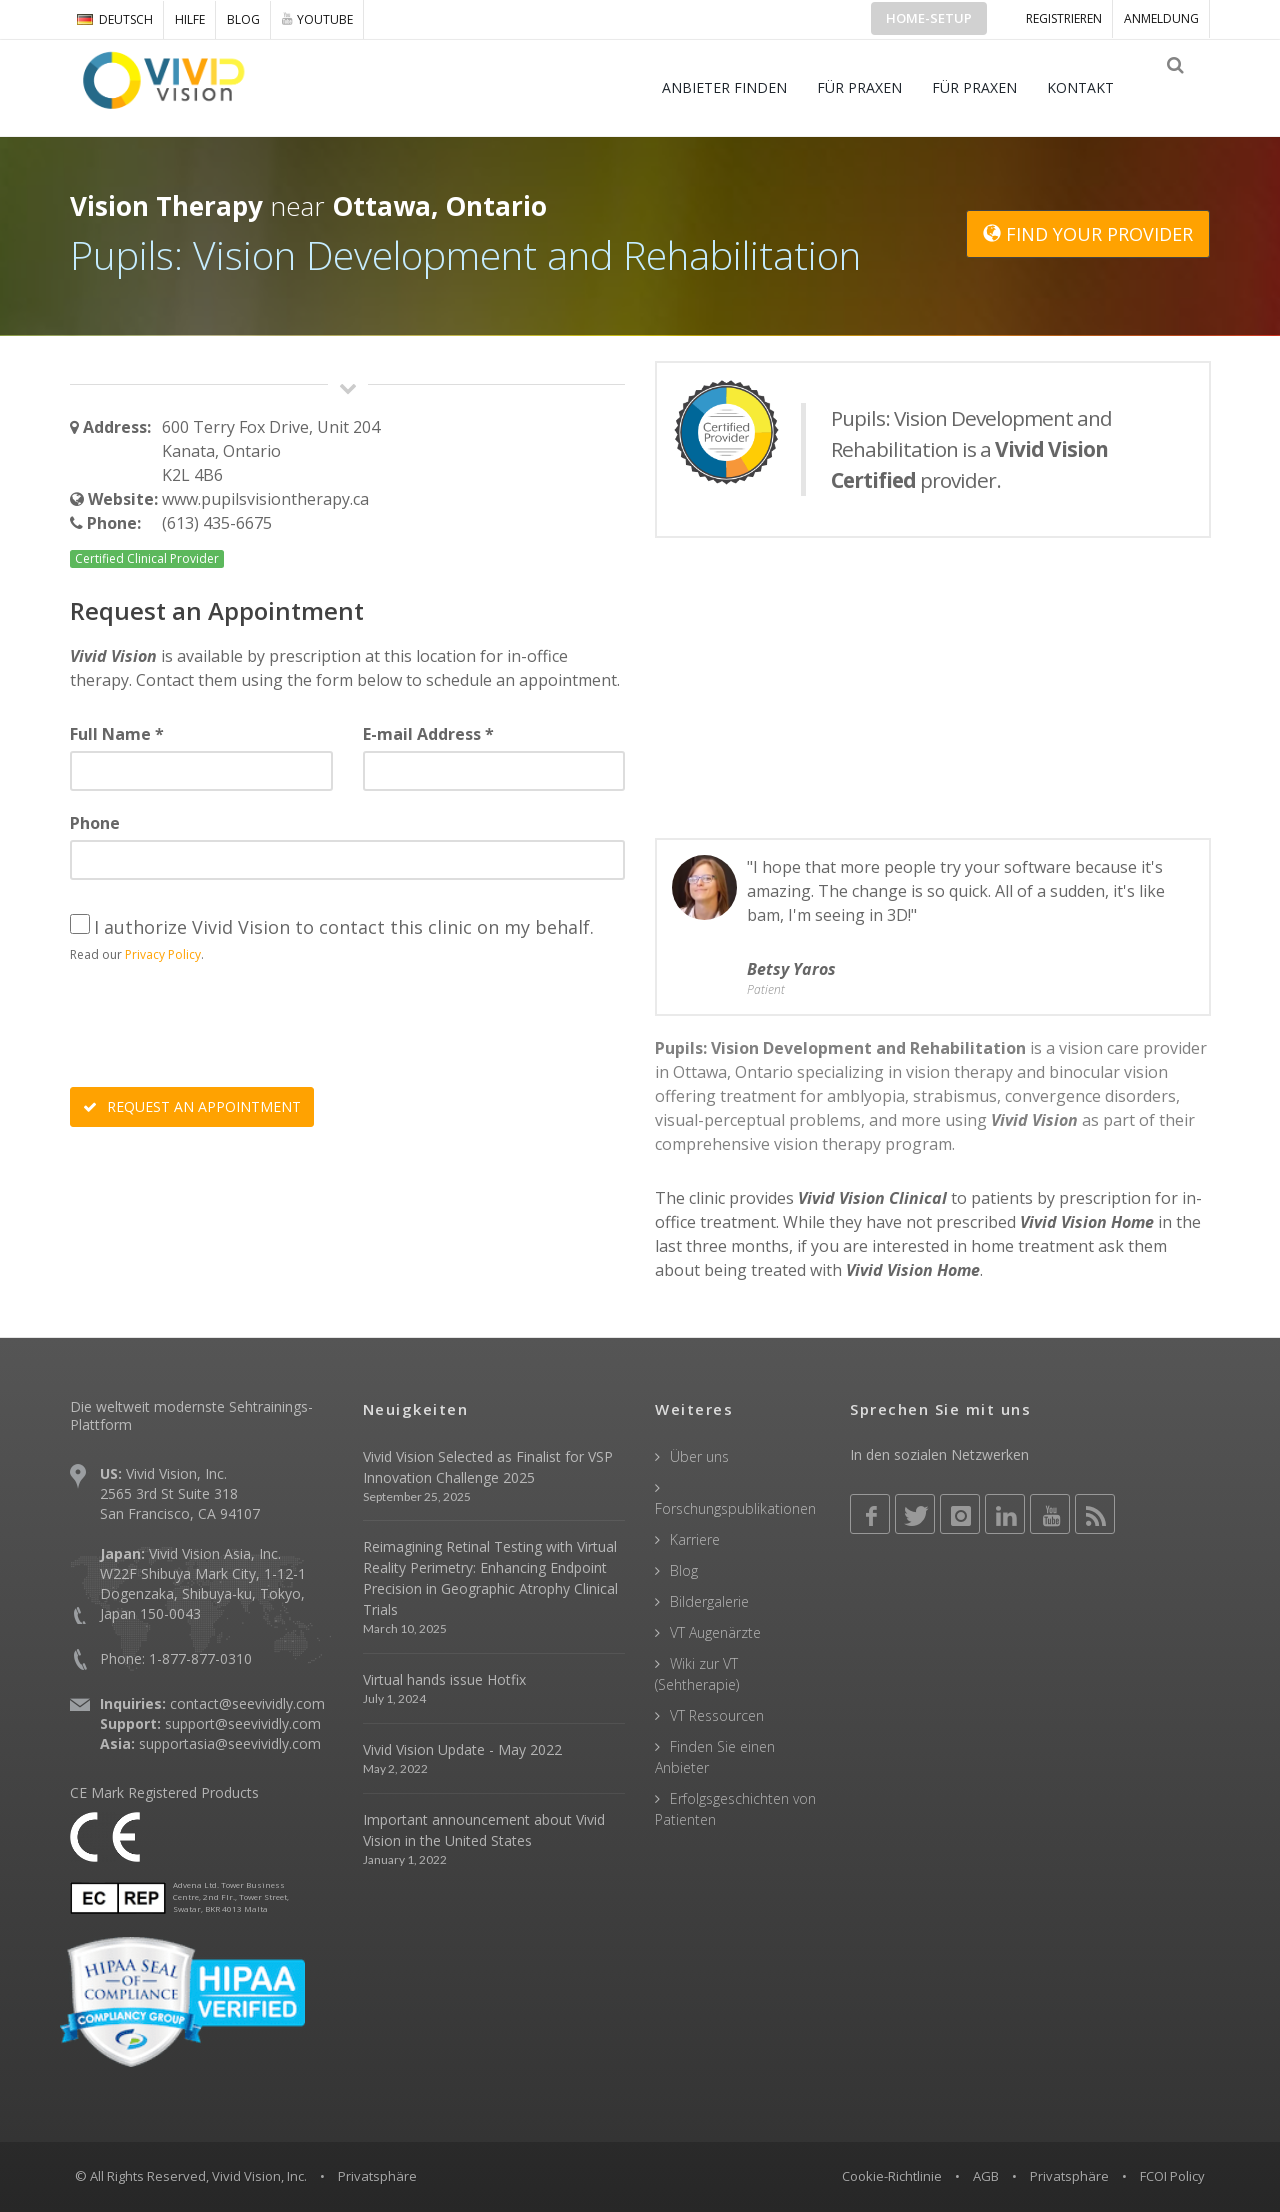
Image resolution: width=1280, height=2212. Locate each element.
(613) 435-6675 (217, 523)
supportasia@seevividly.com (230, 1743)
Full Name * (117, 734)
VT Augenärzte (715, 1632)
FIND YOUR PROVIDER (1088, 234)
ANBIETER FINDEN (738, 87)
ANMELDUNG (1161, 18)
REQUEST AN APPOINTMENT (192, 1106)
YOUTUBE (317, 19)
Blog (243, 19)
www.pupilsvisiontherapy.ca (265, 499)
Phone (95, 823)
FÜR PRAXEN (873, 87)
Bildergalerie (709, 1601)
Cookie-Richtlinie (892, 2176)
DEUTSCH (115, 19)
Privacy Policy (163, 954)
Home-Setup (929, 18)
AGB (986, 2176)
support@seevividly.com (243, 1723)
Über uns (699, 1456)
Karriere (695, 1539)
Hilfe (190, 19)
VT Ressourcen (717, 1715)
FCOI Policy (1172, 2176)
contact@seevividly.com (247, 1703)
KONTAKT (1094, 87)
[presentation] (222, 1028)
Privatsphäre (1069, 2176)
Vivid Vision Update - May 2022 (462, 1749)
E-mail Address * (428, 734)
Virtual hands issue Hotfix (444, 1679)
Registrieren (1064, 18)
